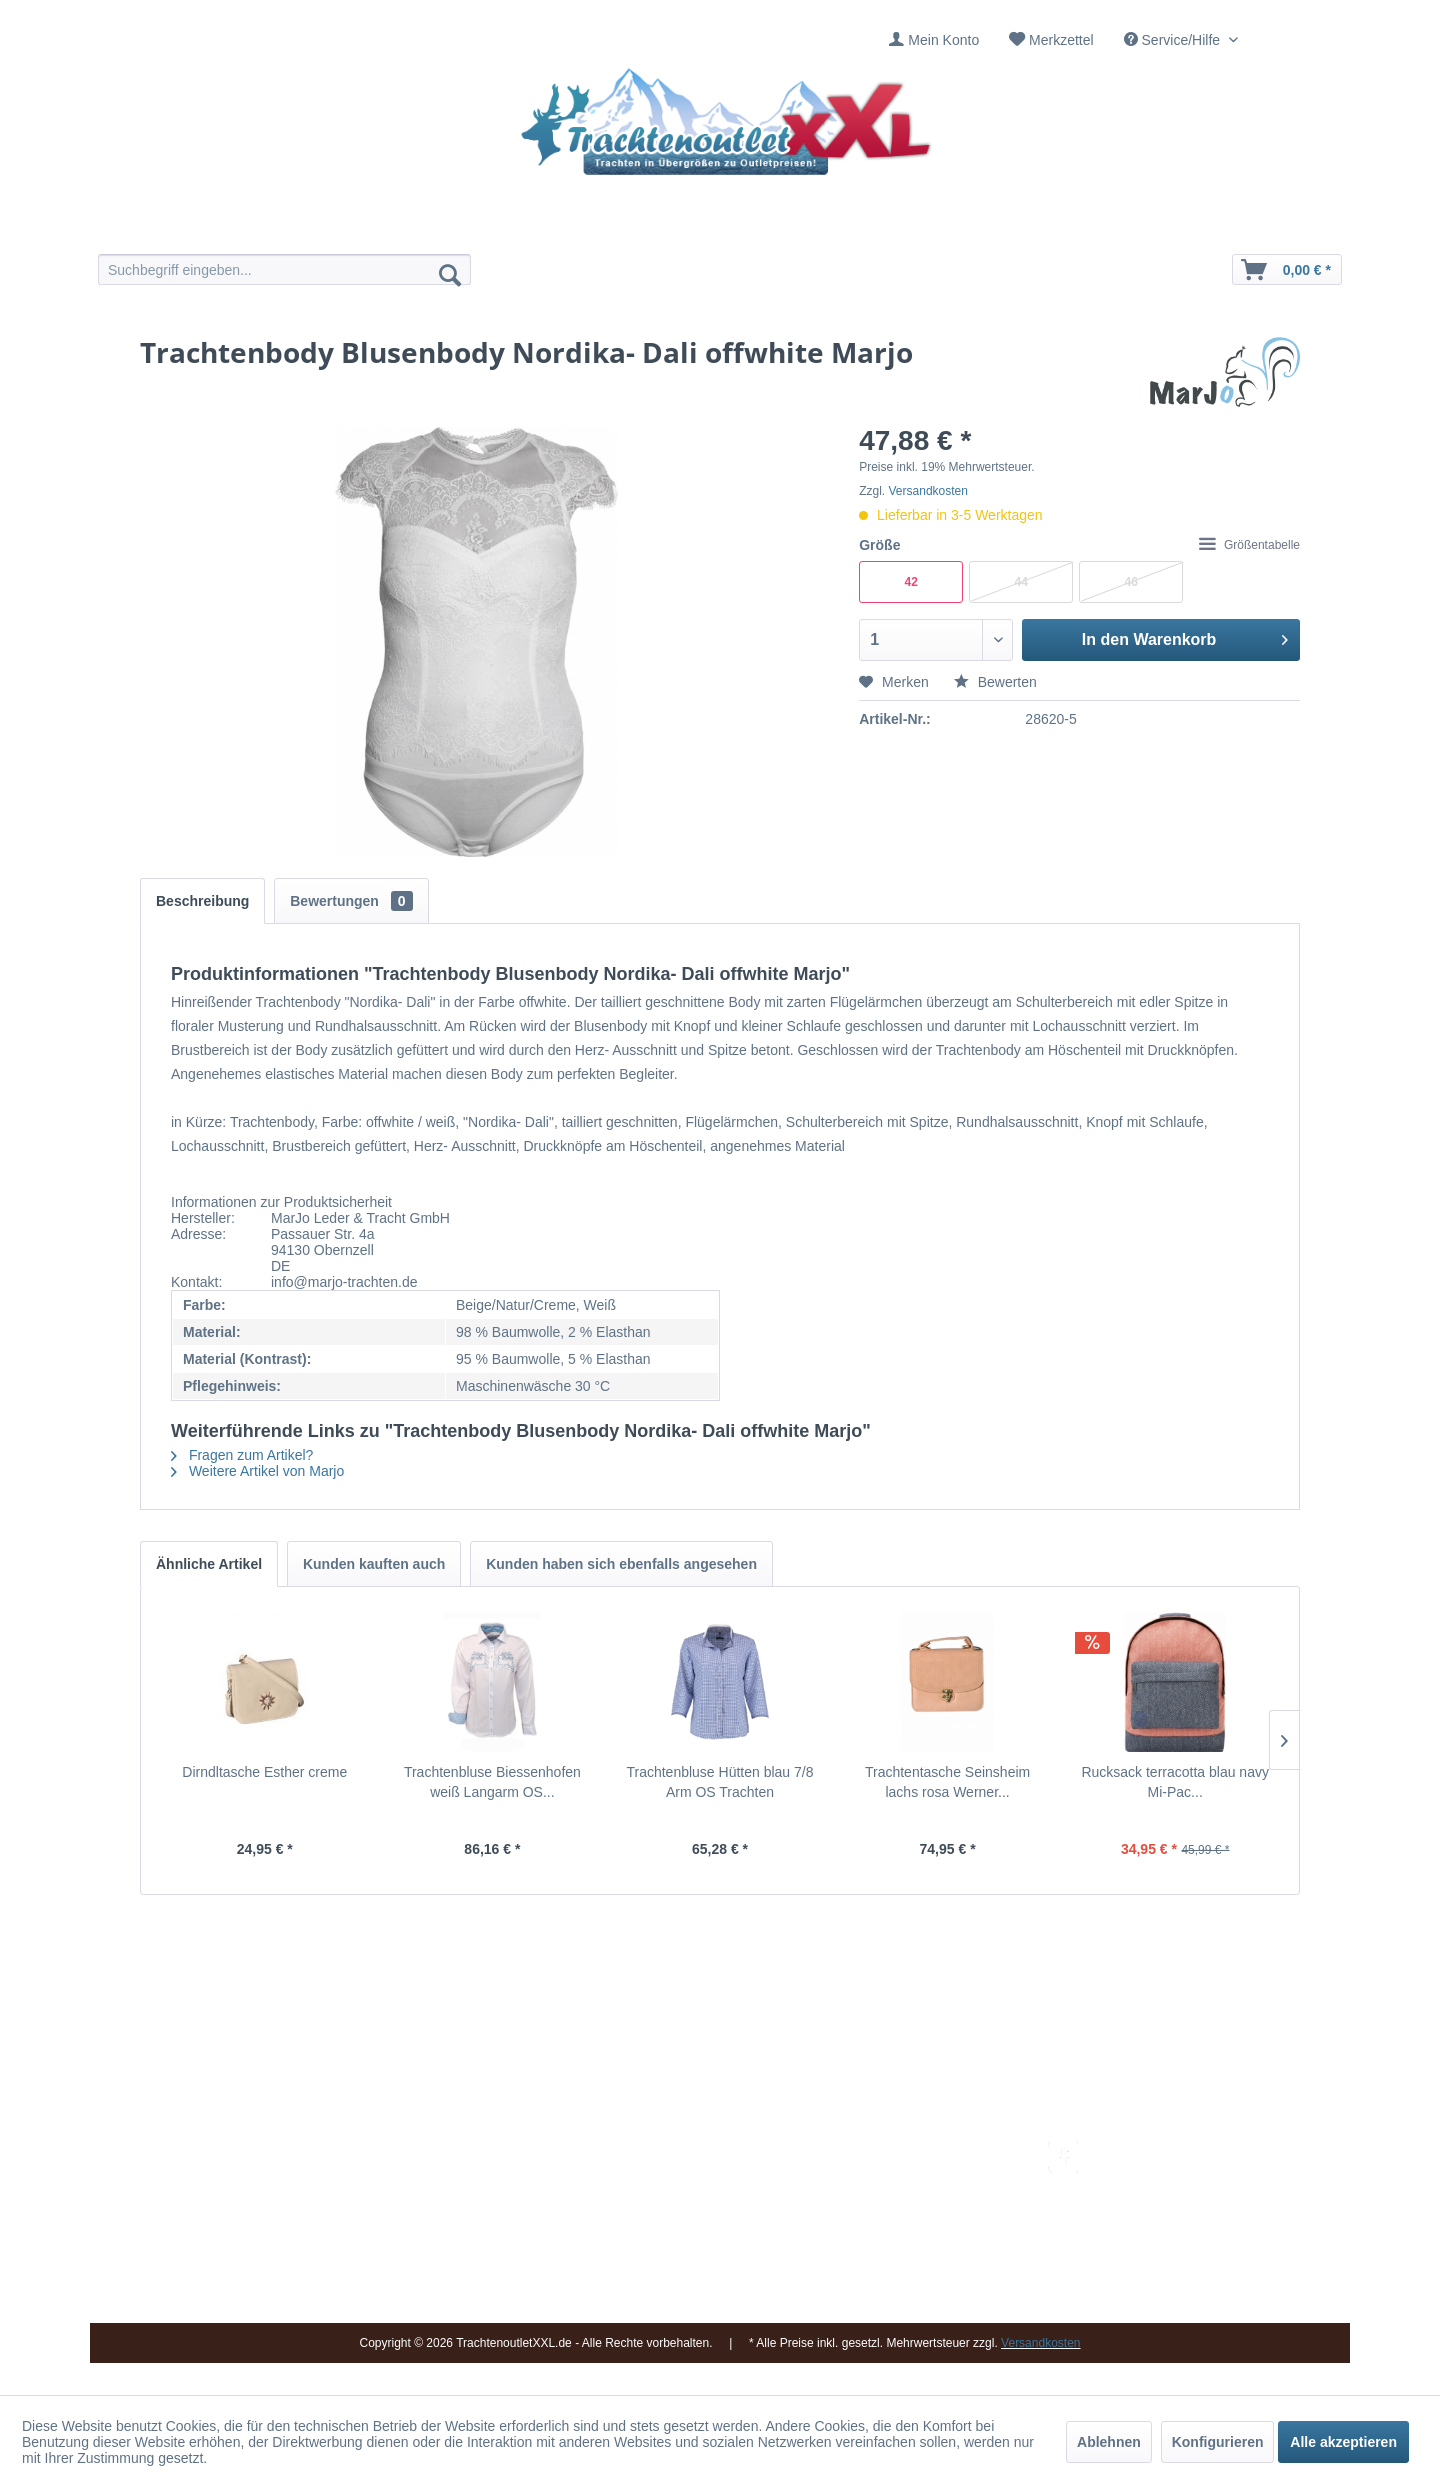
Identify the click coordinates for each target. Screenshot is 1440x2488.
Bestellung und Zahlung (917, 2199)
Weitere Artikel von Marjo (257, 1471)
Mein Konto (943, 40)
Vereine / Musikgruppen (714, 2247)
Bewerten (995, 682)
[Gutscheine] (892, 227)
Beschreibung (202, 901)
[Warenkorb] (1287, 269)
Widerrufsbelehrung (905, 2223)
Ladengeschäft (687, 2223)
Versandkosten (928, 491)
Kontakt (664, 2176)
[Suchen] (450, 274)
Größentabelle (1249, 545)
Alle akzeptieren (1343, 2442)
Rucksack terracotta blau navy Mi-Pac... (1175, 1782)
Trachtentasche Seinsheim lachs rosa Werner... (947, 1782)
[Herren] (662, 227)
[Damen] (547, 227)
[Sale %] (1007, 227)
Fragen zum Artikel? (242, 1455)
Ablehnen (1109, 2442)
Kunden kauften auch (374, 1564)
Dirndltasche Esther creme (264, 1772)
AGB (859, 2295)
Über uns (669, 2199)
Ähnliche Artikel (209, 1564)
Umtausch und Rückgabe (922, 2176)
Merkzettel (1061, 40)
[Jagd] (777, 227)
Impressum (675, 2152)
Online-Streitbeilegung (913, 2247)
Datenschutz (883, 2271)
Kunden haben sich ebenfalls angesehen (621, 1564)
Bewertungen (351, 901)
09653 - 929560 (372, 2176)
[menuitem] (934, 40)
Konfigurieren (1218, 2442)
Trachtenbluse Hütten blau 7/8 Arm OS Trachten (719, 1782)
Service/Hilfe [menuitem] (1174, 40)
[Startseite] (432, 227)
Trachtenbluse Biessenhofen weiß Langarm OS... (492, 1782)
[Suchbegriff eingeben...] (284, 269)
